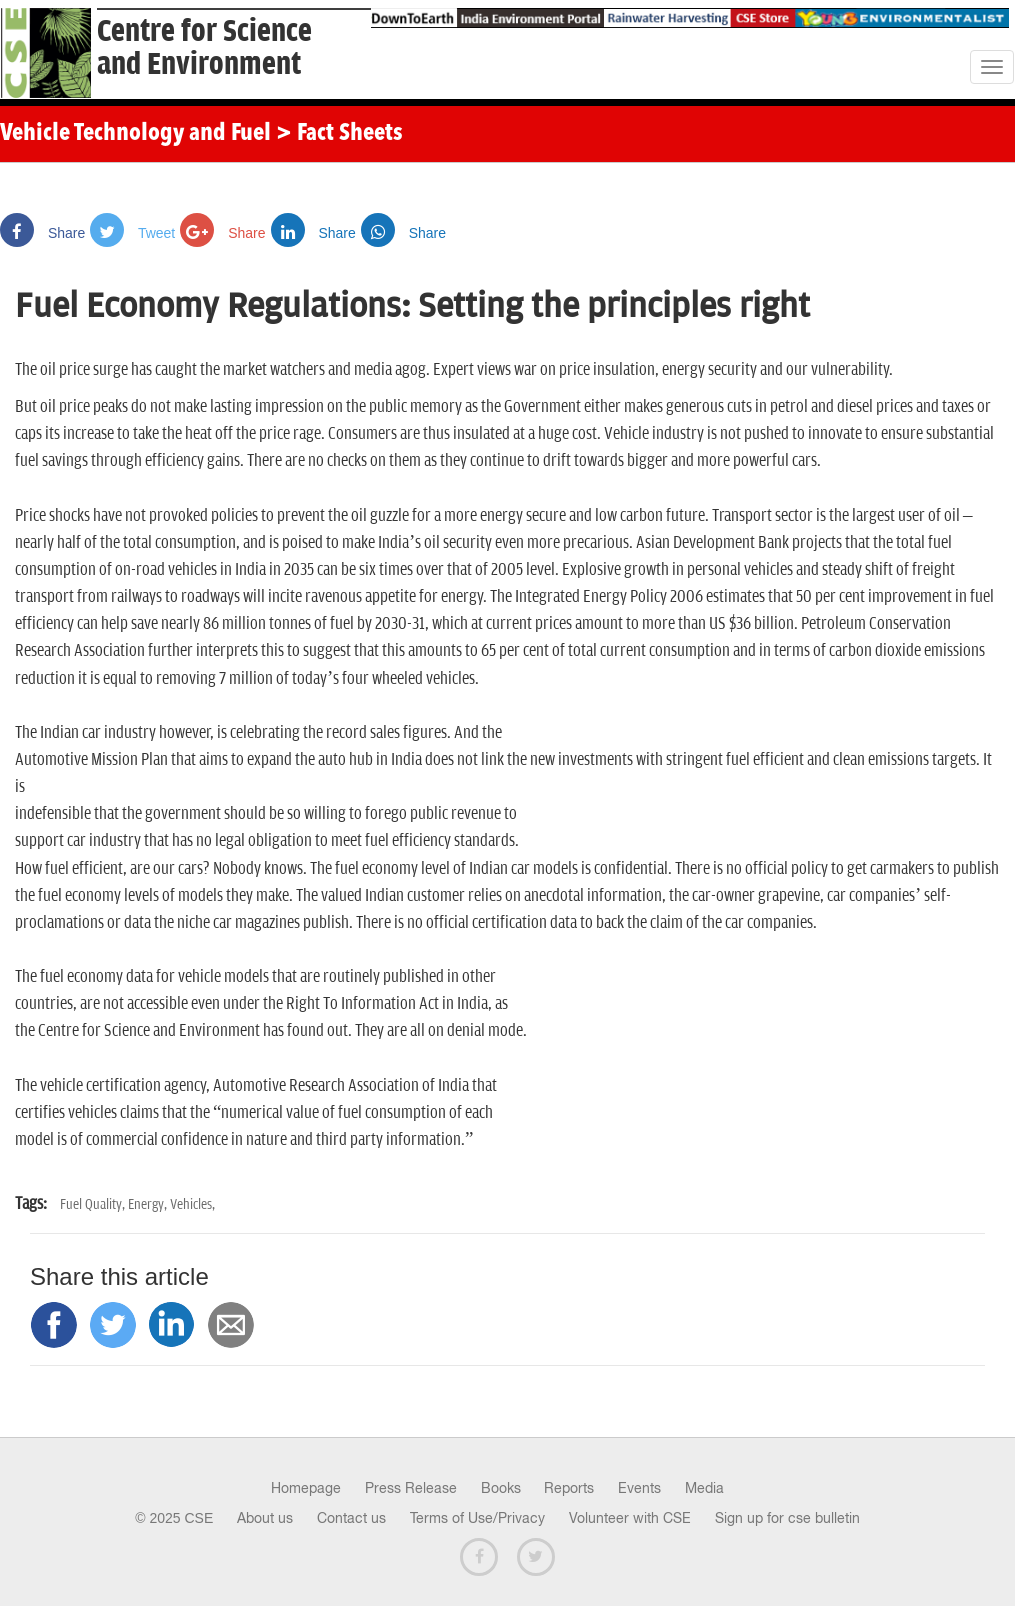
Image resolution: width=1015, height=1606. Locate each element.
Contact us (351, 1518)
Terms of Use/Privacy (477, 1518)
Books (501, 1488)
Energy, (149, 1204)
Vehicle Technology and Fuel (135, 134)
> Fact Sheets (339, 134)
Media (704, 1488)
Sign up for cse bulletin (787, 1518)
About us (265, 1518)
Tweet (132, 233)
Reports (569, 1488)
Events (639, 1488)
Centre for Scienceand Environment (204, 48)
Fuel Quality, (94, 1204)
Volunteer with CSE (630, 1518)
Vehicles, (192, 1204)
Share (42, 233)
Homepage (306, 1488)
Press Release (411, 1488)
